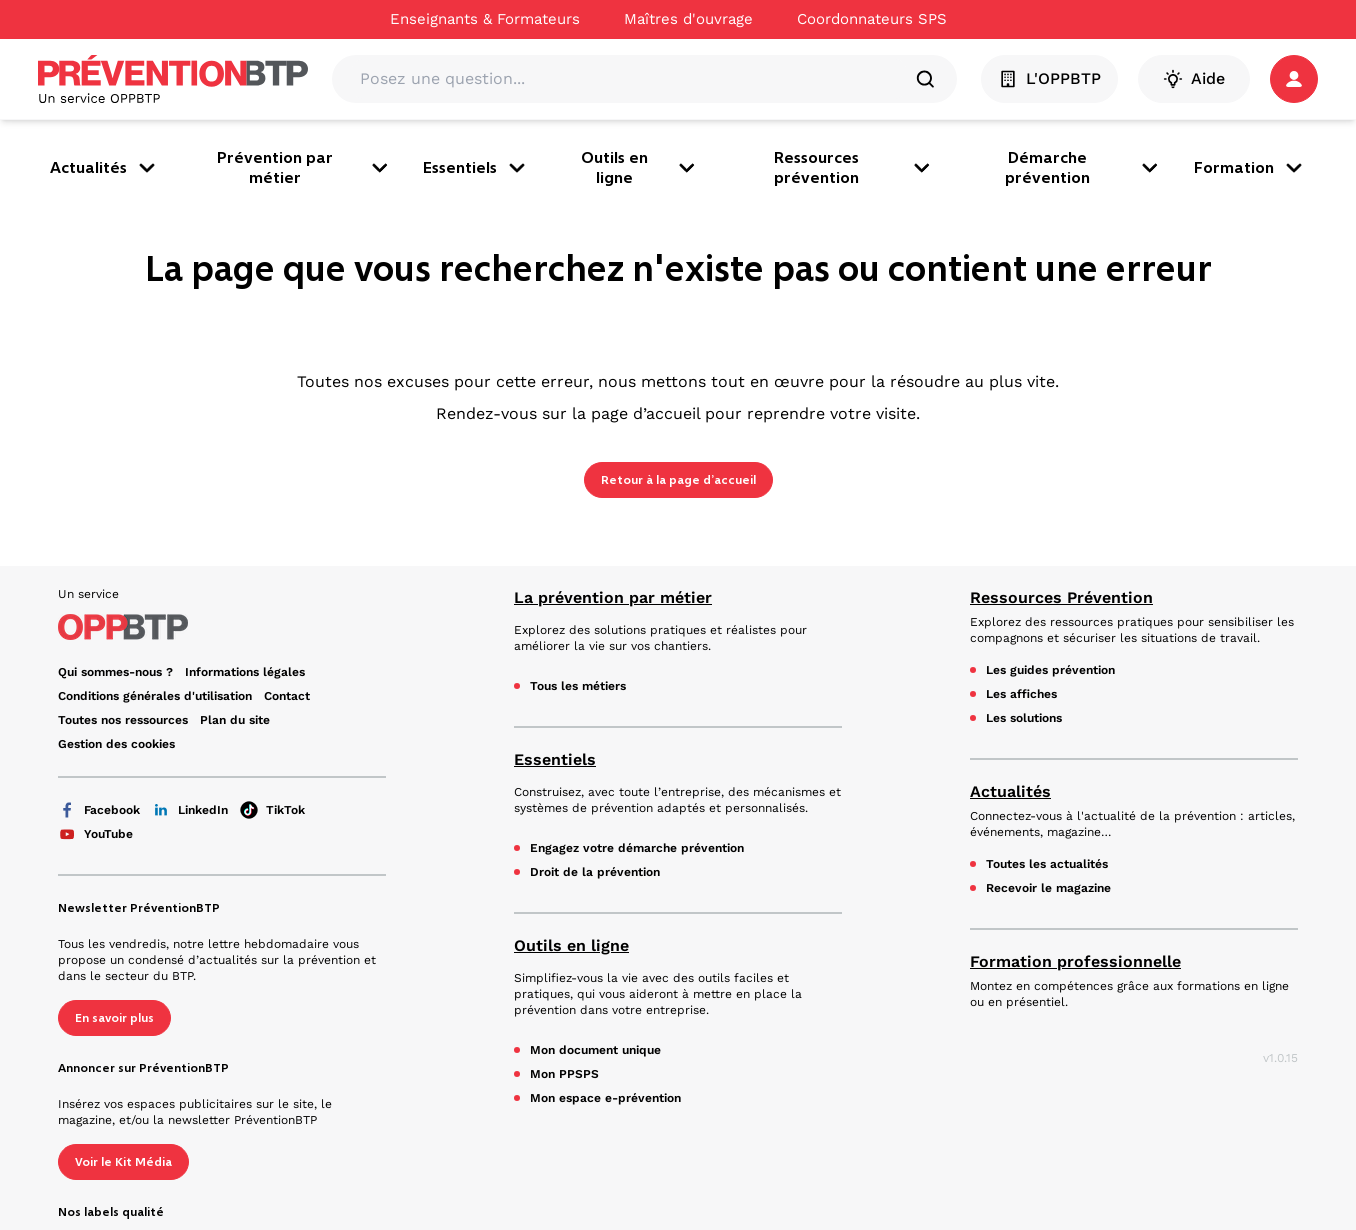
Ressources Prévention (1061, 597)
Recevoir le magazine (1048, 888)
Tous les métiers (578, 686)
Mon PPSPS (564, 1074)
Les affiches (1021, 694)
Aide (1194, 79)
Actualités (104, 168)
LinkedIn (190, 810)
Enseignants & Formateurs (485, 19)
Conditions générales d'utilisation (155, 696)
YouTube (95, 834)
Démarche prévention (1083, 167)
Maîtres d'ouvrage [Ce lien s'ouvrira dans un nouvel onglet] (688, 19)
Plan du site (235, 720)
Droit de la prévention (595, 872)
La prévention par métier (613, 597)
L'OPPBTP (1049, 79)
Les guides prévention (1050, 670)
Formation (1250, 168)
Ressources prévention (854, 167)
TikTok (272, 810)
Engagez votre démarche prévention (637, 848)
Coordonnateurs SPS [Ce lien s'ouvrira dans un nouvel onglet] (872, 19)
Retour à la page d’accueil (678, 480)
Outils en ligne (640, 167)
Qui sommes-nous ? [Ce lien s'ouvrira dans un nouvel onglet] (115, 672)
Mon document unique (595, 1050)
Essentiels (476, 168)
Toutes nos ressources (123, 720)
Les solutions (1024, 718)
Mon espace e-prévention (605, 1098)
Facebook (99, 810)
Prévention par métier (304, 167)
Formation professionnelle (1075, 961)
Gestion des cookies (116, 744)
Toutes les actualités (1047, 864)
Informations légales (245, 672)
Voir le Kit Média (123, 1162)
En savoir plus (114, 1018)
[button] (1294, 79)
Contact (287, 696)
